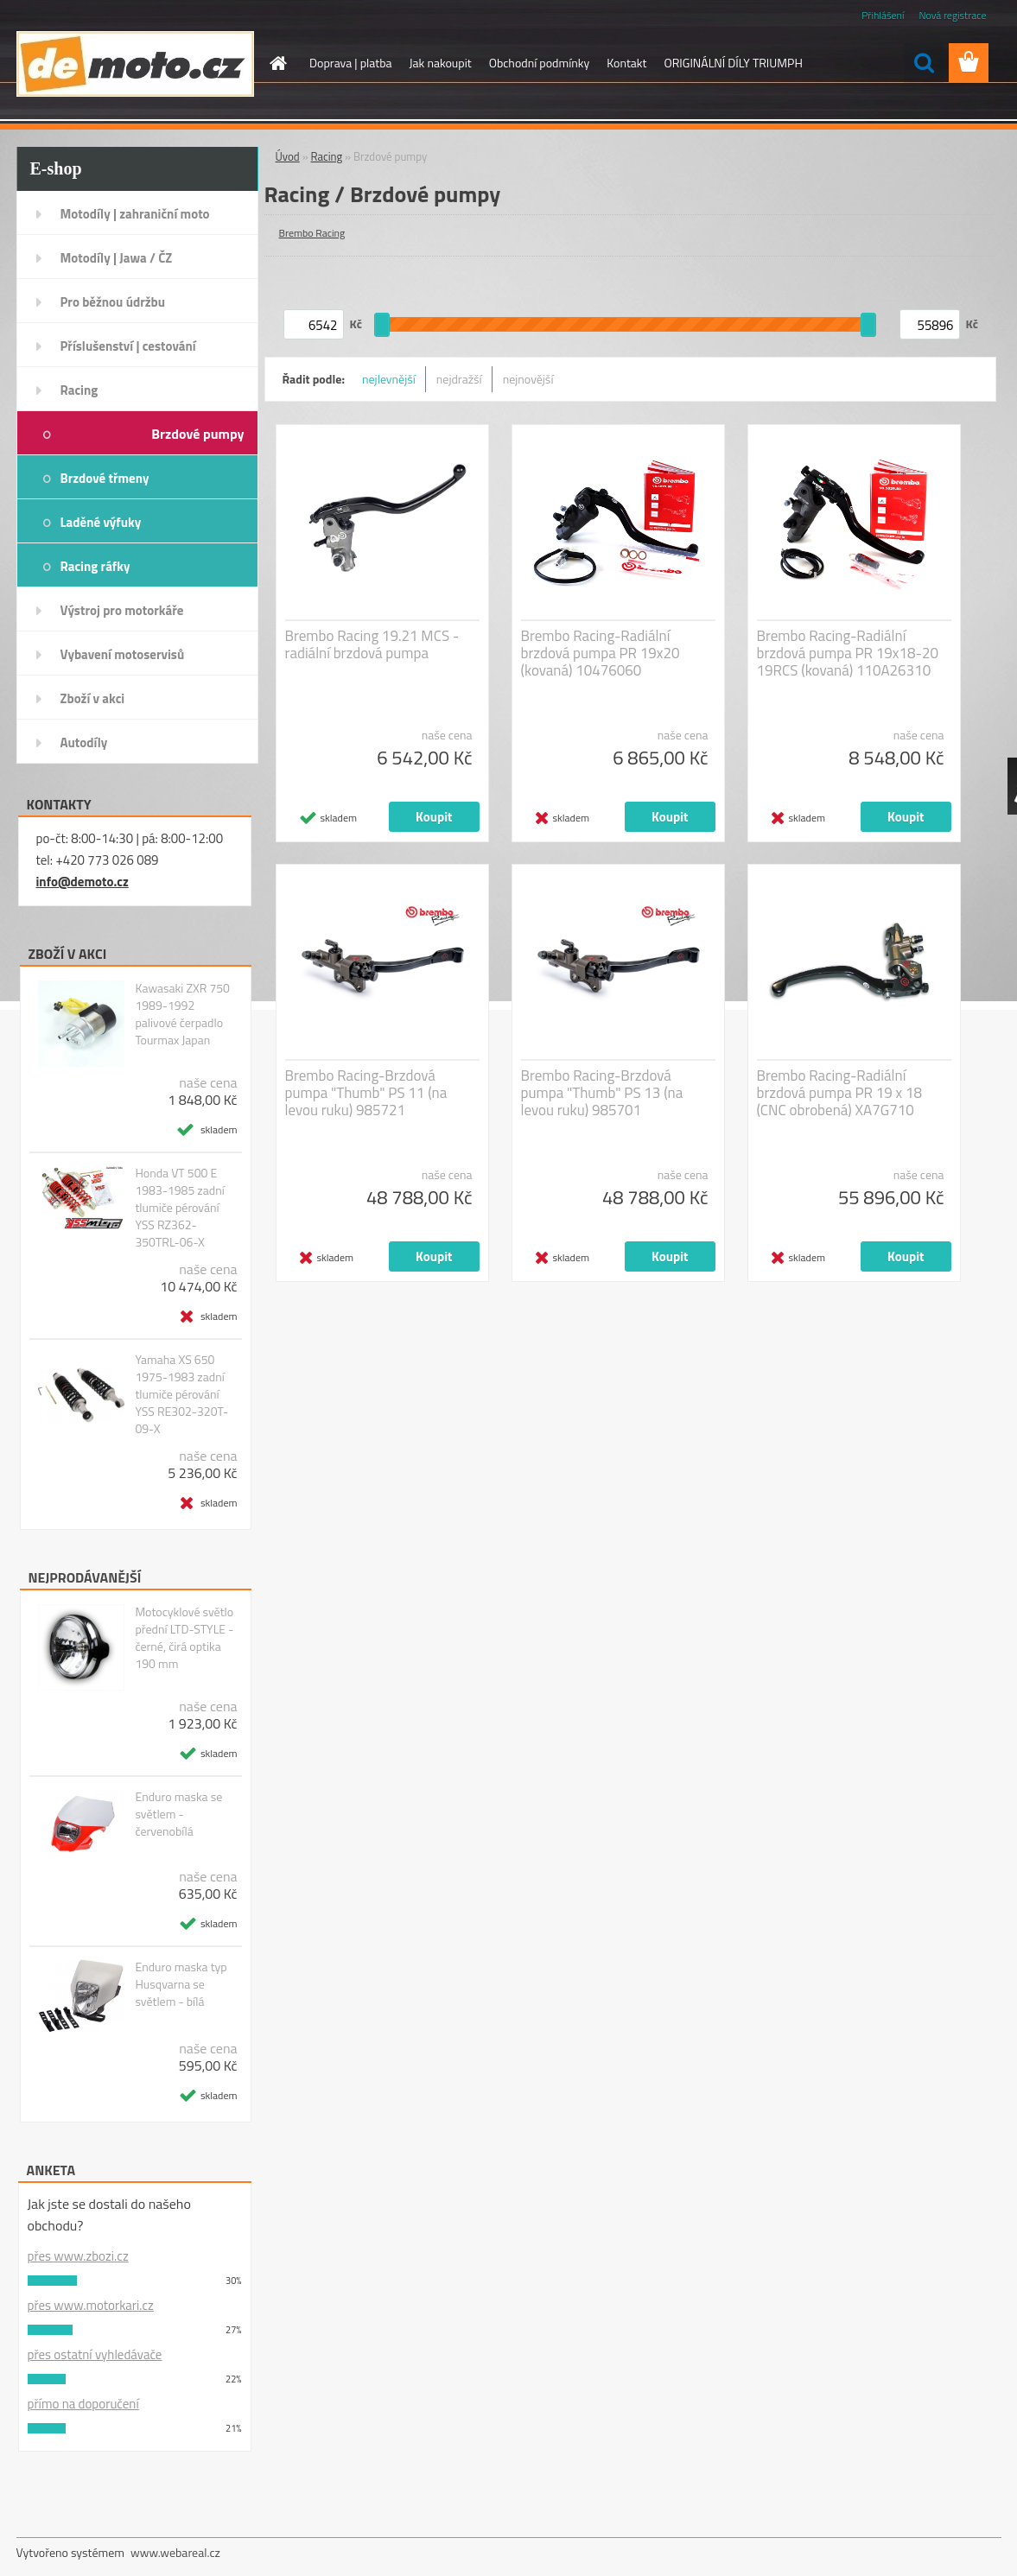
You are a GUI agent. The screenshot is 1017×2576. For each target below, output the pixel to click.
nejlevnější (389, 379)
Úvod (288, 156)
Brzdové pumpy (197, 433)
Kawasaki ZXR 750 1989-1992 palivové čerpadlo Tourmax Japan (182, 1014)
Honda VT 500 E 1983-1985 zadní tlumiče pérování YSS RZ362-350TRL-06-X (179, 1207)
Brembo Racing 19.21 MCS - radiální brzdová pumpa (372, 644)
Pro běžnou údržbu (113, 302)
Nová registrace (952, 15)
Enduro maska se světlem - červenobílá (178, 1814)
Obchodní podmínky (539, 63)
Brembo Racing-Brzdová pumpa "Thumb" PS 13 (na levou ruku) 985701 (602, 1093)
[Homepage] (276, 63)
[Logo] (135, 64)
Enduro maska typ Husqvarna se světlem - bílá (180, 1984)
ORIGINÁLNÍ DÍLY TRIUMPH (733, 63)
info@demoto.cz (82, 881)
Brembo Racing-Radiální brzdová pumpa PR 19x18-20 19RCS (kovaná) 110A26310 (848, 653)
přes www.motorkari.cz (91, 2305)
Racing (79, 390)
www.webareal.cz (175, 2552)
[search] (924, 63)
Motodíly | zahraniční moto (135, 214)
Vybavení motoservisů (122, 654)
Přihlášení (882, 15)
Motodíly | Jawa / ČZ (116, 258)
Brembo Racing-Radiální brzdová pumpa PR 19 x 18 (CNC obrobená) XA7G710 (840, 1093)
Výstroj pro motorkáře (122, 610)
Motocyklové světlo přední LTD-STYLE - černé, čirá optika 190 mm (184, 1637)
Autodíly (84, 742)
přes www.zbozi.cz (78, 2256)
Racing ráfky (95, 566)
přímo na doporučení (83, 2404)
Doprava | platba (350, 63)
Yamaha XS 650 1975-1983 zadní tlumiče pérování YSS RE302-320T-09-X (181, 1394)
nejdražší (459, 379)
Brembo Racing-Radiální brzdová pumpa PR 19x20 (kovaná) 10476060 (600, 653)
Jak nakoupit (441, 63)
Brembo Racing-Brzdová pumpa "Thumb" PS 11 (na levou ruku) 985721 (366, 1093)
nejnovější (528, 379)
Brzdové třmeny (104, 478)
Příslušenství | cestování (128, 346)
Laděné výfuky (101, 522)
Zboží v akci (92, 698)
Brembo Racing (312, 233)
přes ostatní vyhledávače (95, 2354)
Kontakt (626, 63)
